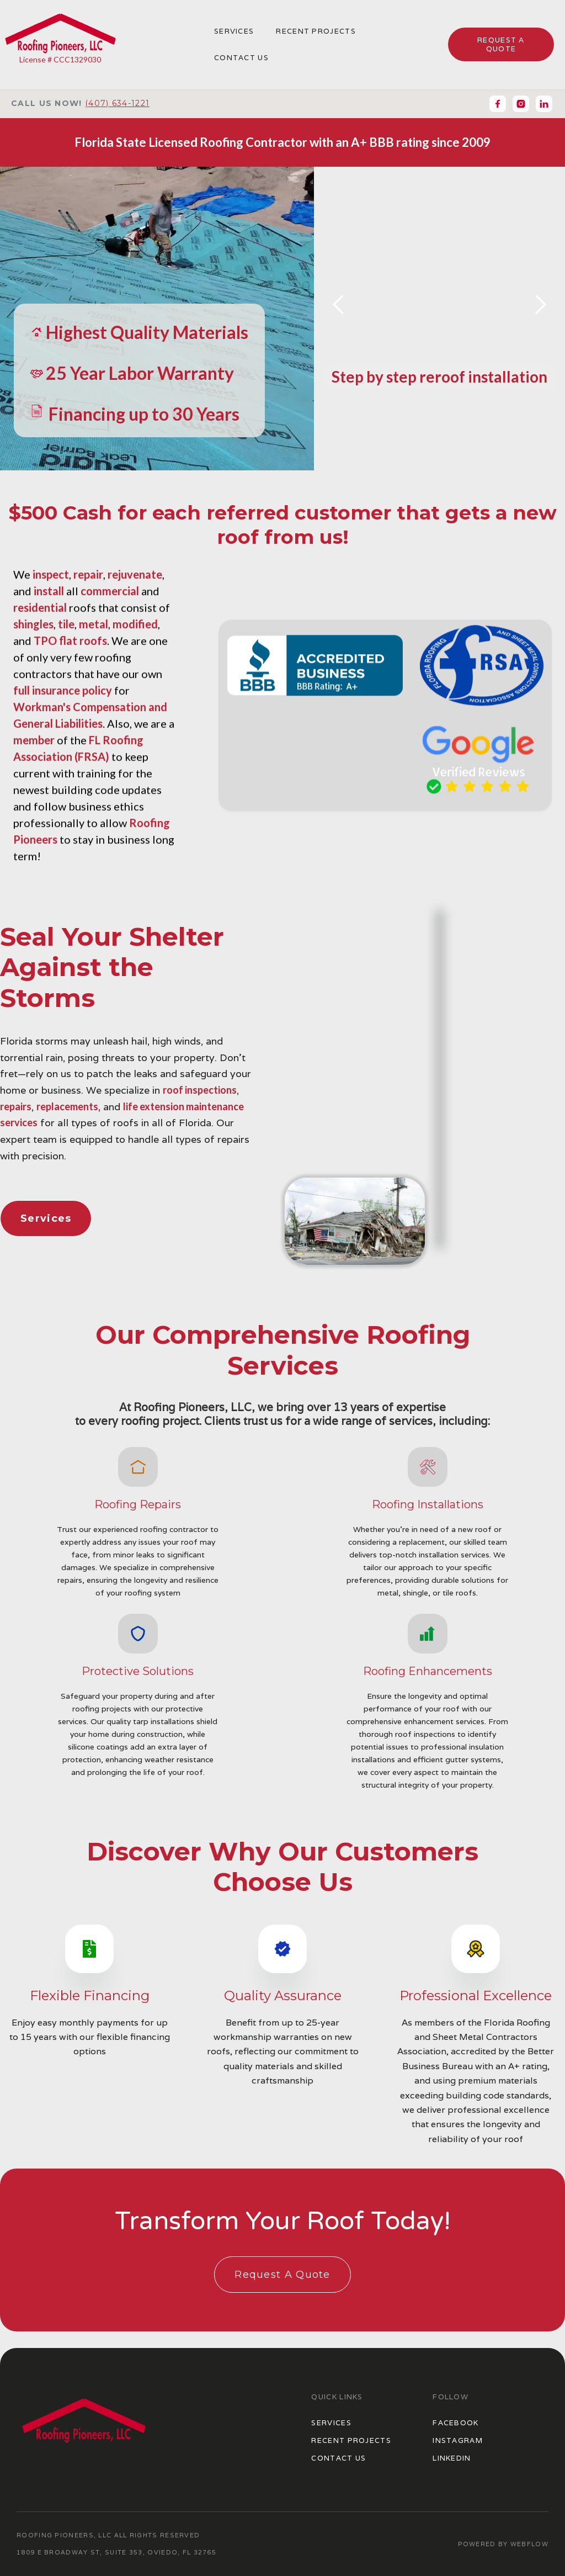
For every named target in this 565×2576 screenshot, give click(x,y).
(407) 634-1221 (117, 103)
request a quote (501, 44)
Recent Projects (316, 31)
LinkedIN (452, 2458)
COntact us (241, 57)
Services (234, 31)
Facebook (455, 2422)
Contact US (338, 2458)
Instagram (458, 2440)
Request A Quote (282, 2274)
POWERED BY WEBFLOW (503, 2544)
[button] (339, 305)
